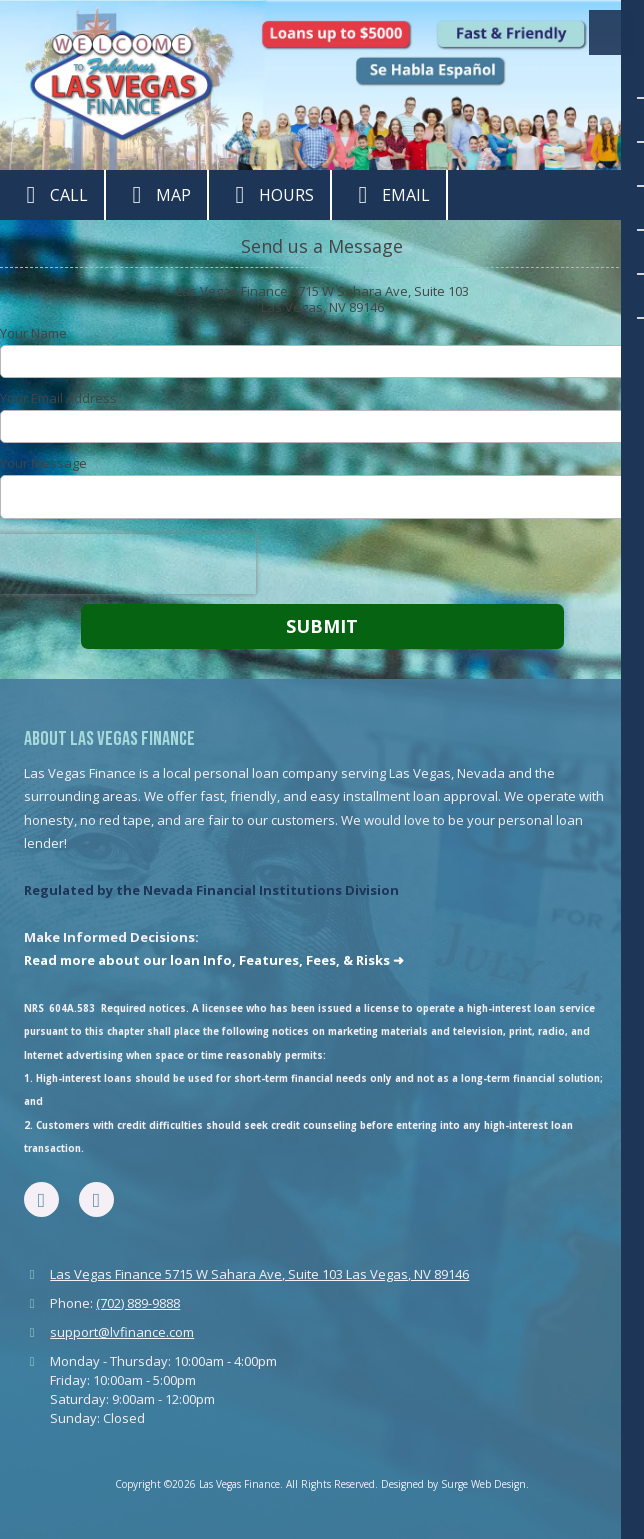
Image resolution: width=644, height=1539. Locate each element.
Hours (269, 195)
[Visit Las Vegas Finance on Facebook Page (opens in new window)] (41, 1199)
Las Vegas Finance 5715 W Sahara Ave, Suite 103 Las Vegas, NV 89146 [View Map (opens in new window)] (259, 1274)
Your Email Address (58, 398)
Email (389, 195)
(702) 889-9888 (138, 1303)
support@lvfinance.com (122, 1332)
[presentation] (128, 564)
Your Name (33, 333)
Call (52, 195)
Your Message (43, 463)
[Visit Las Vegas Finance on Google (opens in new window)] (96, 1199)
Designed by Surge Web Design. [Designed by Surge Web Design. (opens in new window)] (455, 1484)
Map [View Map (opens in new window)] (156, 195)
